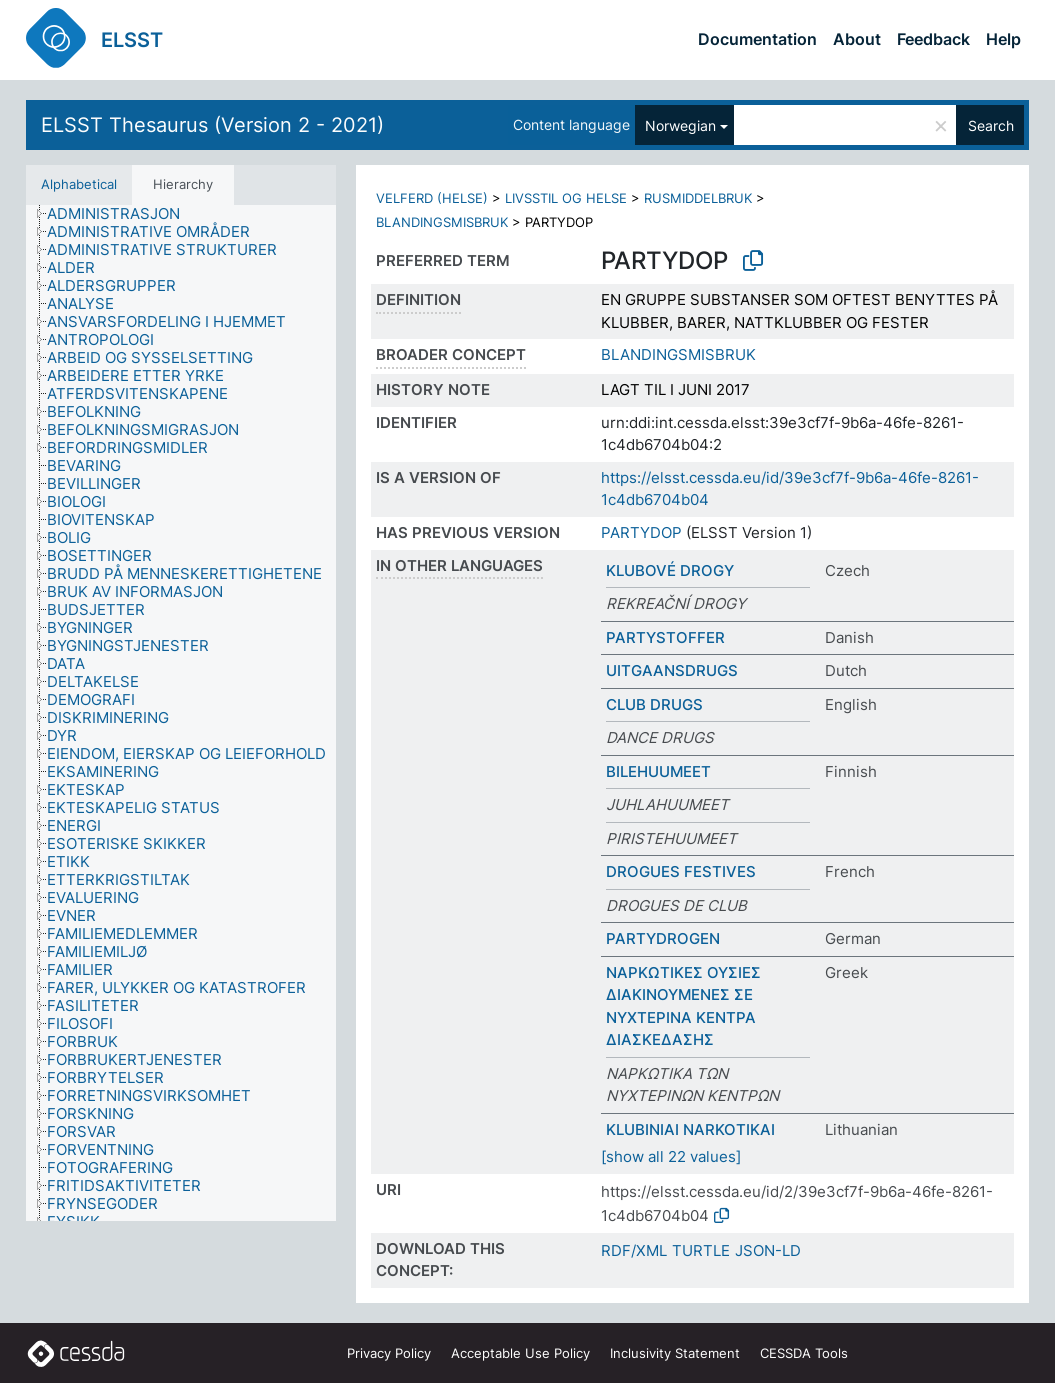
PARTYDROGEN (663, 938)
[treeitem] (122, 214)
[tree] (181, 713)
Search (991, 125)
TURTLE (701, 1250)
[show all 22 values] (671, 1156)
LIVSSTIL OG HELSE (566, 198)
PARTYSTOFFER (665, 637)
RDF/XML (634, 1250)
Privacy (389, 1353)
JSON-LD (768, 1250)
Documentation (757, 39)
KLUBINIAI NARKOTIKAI (690, 1129)
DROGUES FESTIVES (681, 871)
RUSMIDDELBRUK (698, 198)
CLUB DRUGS (654, 704)
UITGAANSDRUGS (672, 670)
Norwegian (680, 125)
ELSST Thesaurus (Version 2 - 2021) (212, 125)
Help (1003, 39)
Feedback (933, 39)
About (857, 39)
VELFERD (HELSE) (432, 198)
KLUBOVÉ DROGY (670, 570)
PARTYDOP (641, 532)
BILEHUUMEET (658, 771)
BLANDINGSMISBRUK (442, 222)
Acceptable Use (520, 1353)
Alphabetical (79, 184)
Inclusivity (675, 1353)
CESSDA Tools (804, 1353)
